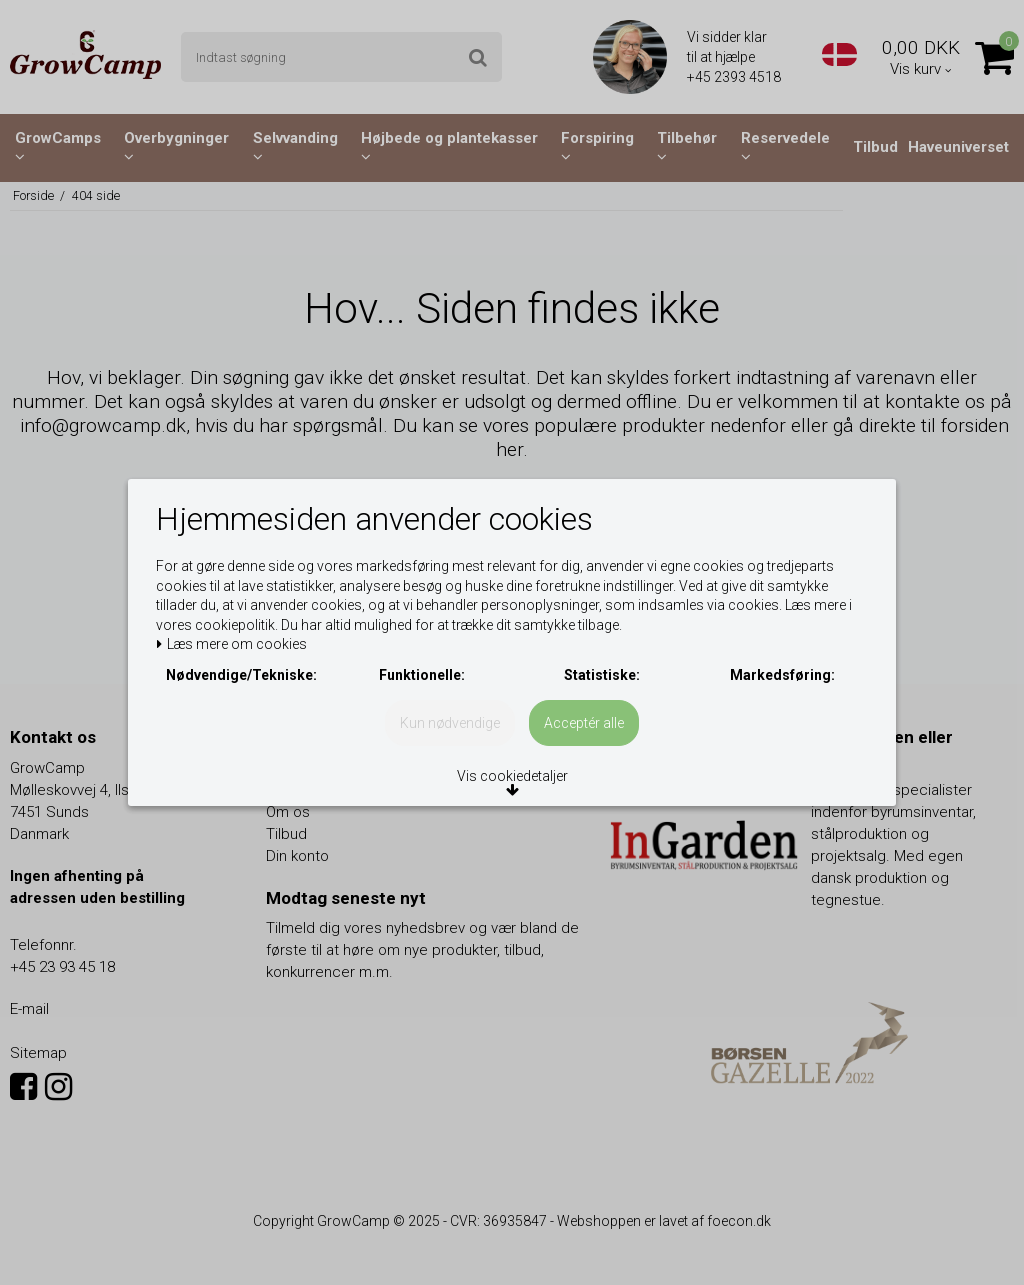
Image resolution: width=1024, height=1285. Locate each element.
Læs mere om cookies (241, 622)
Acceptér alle (584, 753)
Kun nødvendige (450, 753)
